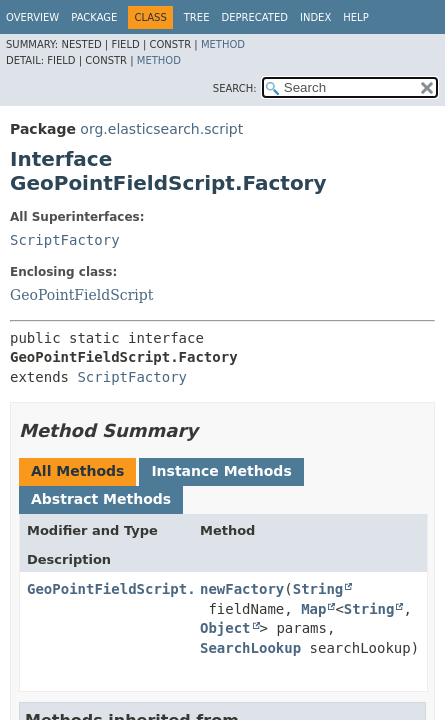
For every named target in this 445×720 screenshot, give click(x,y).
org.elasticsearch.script (161, 129)
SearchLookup (250, 648)
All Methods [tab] (77, 471)
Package (94, 17)
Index (315, 17)
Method (223, 44)
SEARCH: (235, 88)
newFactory (242, 589)
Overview (32, 17)
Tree (197, 17)
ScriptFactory (65, 240)
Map (313, 609)
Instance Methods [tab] (221, 471)
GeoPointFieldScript (81, 295)
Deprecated (254, 17)
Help (355, 17)
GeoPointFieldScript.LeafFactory (157, 589)
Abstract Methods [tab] (101, 499)
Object (225, 628)
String (318, 589)
